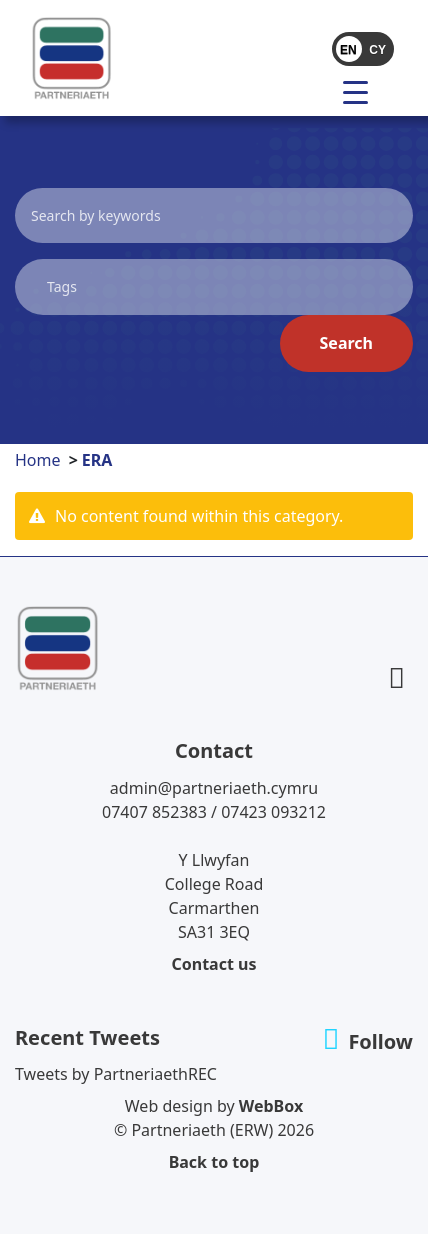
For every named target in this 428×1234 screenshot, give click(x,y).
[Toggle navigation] (315, 91)
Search (346, 343)
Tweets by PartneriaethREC (116, 1074)
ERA (97, 460)
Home (38, 460)
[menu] (363, 91)
